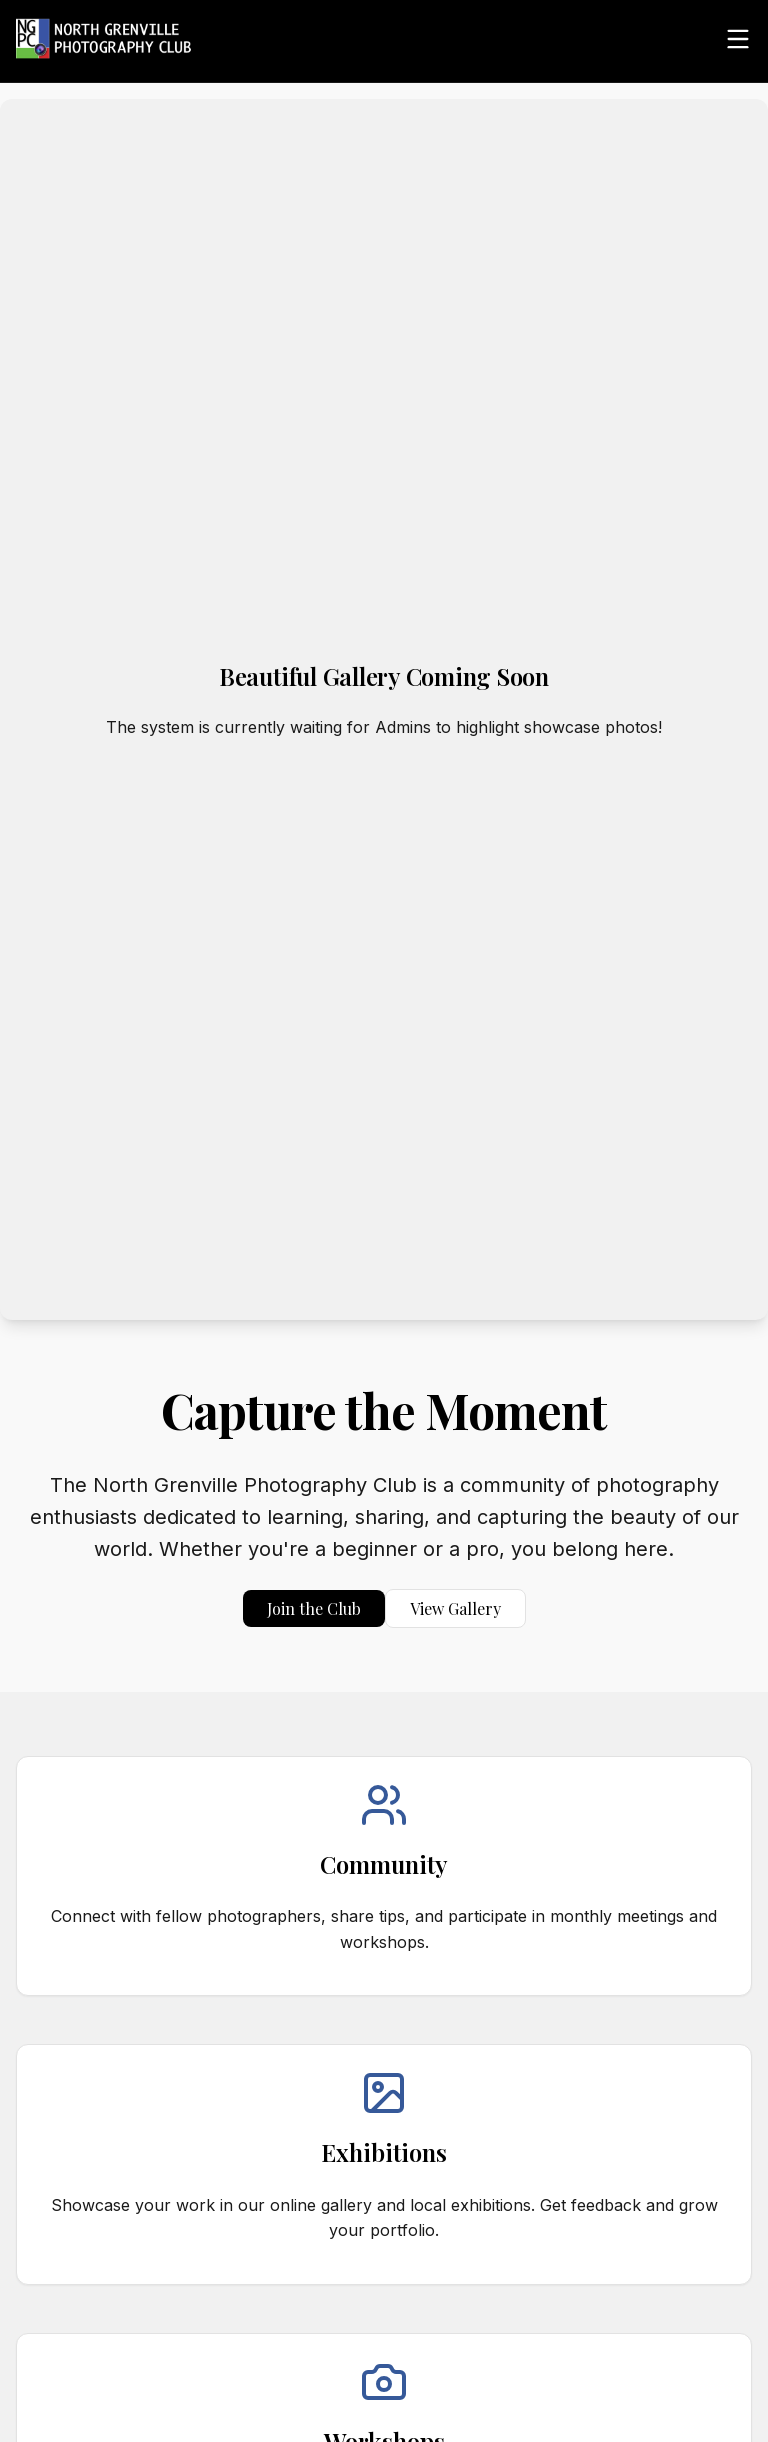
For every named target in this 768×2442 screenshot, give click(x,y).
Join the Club (314, 1608)
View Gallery (455, 1608)
